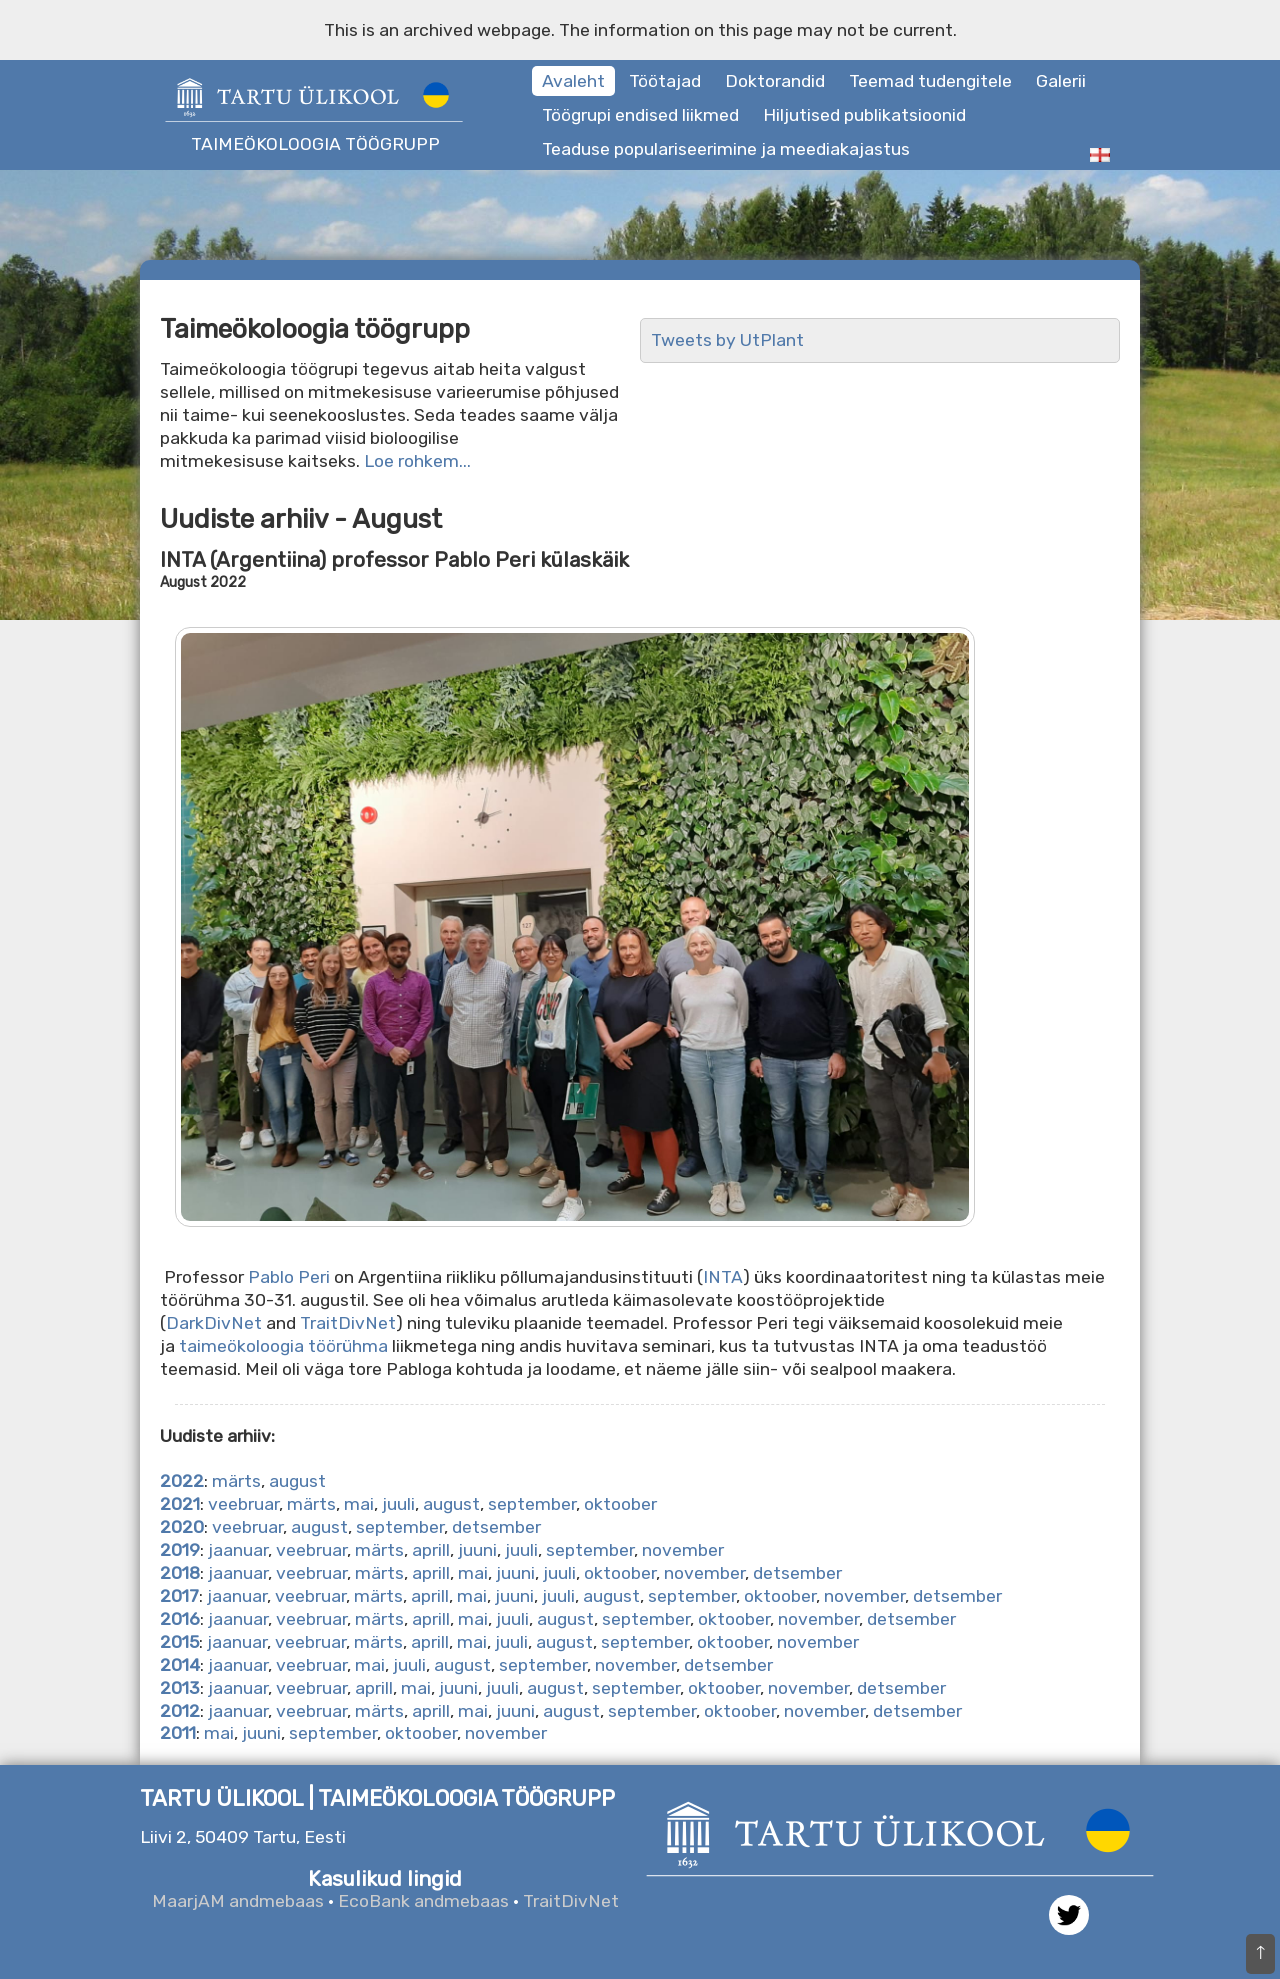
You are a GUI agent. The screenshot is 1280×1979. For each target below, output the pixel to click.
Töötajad (665, 81)
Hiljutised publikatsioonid (864, 115)
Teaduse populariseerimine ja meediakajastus (726, 149)
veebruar (243, 1504)
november (683, 1550)
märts (236, 1481)
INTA (723, 1277)
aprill (431, 1550)
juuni (477, 1550)
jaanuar (238, 1550)
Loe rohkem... (417, 461)
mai (359, 1504)
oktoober (620, 1504)
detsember (496, 1527)
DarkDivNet (214, 1323)
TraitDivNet (348, 1323)
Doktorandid (775, 81)
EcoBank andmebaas (423, 1901)
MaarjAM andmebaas (238, 1901)
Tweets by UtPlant (727, 340)
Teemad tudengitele (930, 81)
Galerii (1061, 81)
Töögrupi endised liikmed (640, 115)
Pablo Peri (289, 1277)
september (532, 1504)
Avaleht (573, 81)
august (297, 1481)
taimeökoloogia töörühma (283, 1346)
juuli (398, 1504)
